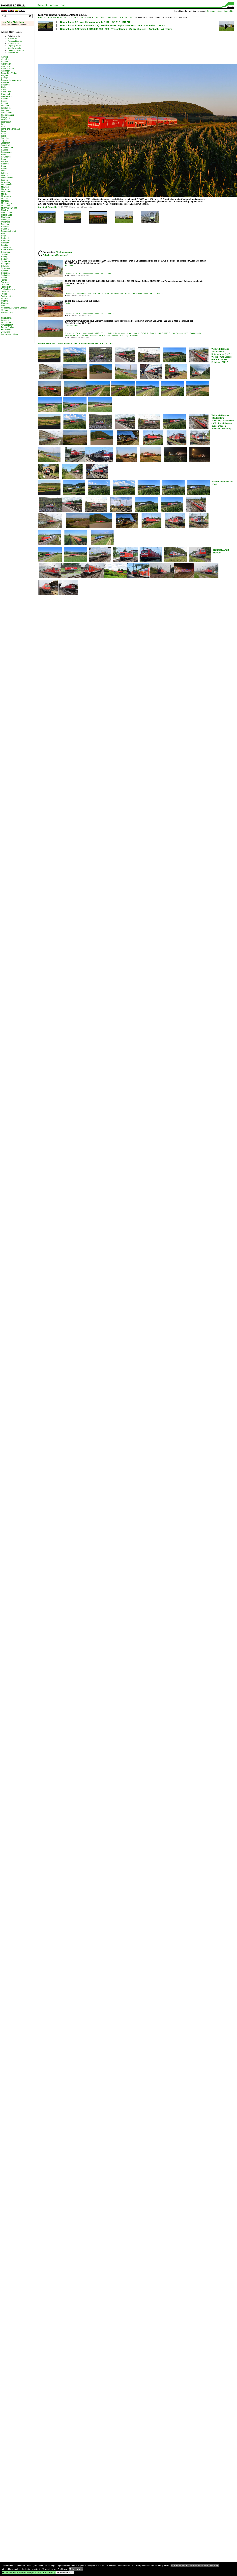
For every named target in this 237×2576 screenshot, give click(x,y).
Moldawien (6, 196)
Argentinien (6, 64)
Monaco (4, 198)
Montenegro (6, 203)
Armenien (5, 66)
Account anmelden (225, 11)
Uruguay (5, 303)
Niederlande (6, 215)
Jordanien (5, 143)
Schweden (5, 252)
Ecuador (5, 99)
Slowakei (5, 266)
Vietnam (4, 310)
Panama (5, 229)
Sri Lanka (5, 273)
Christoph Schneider (48, 207)
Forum (41, 5)
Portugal (5, 238)
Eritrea (4, 101)
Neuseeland (6, 212)
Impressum (59, 5)
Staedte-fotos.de (14, 48)
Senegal (4, 257)
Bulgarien (5, 85)
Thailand (5, 284)
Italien (3, 136)
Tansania (5, 282)
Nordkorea (5, 217)
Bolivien (4, 78)
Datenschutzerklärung (9, 334)
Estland (4, 103)
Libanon (4, 175)
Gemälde (5, 320)
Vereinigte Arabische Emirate (14, 308)
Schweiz (5, 254)
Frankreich (6, 108)
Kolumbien (6, 157)
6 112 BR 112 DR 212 (125, 17)
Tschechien (6, 287)
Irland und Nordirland (10, 129)
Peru (3, 233)
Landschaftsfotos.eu (16, 50)
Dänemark (5, 94)
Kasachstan (6, 152)
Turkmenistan (7, 296)
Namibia (4, 210)
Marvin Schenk (71, 325)
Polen (3, 236)
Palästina (5, 226)
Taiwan (4, 280)
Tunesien (5, 291)
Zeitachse (5, 332)
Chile (3, 87)
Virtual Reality (7, 325)
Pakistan (5, 224)
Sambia (4, 245)
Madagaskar (6, 185)
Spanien (4, 270)
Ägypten (4, 57)
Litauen (4, 180)
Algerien (4, 61)
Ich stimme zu (65, 2572)
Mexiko (4, 194)
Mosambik (5, 205)
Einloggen (211, 11)
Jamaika (5, 138)
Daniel (67, 286)
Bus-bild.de (12, 39)
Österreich (5, 222)
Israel (3, 133)
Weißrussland (7, 312)
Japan (4, 140)
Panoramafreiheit (8, 231)
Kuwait (4, 168)
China (3, 89)
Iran (3, 126)
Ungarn (4, 301)
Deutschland (84, 17)
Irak (2, 124)
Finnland (5, 106)
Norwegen (5, 219)
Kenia (3, 154)
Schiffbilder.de (13, 43)
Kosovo (4, 161)
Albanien (5, 59)
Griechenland (7, 113)
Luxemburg (6, 182)
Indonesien (6, 122)
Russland (5, 243)
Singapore (5, 264)
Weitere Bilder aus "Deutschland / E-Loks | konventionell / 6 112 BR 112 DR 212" (77, 343)
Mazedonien (6, 192)
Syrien (4, 277)
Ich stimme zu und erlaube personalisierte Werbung (28, 2572)
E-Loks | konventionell (101, 17)
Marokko (5, 189)
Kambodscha (7, 147)
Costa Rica (6, 92)
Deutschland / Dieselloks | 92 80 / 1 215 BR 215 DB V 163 (89, 293)
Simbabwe (5, 261)
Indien (4, 119)
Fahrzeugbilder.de (15, 41)
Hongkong (5, 117)
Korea (3, 159)
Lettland (4, 173)
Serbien (4, 259)
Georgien (5, 110)
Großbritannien (7, 115)
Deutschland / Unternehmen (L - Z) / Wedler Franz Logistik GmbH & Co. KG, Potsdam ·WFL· (112, 25)
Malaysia (5, 187)
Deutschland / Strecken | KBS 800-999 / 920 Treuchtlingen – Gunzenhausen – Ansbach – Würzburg (116, 29)
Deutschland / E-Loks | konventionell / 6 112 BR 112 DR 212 (95, 22)
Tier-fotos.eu (13, 53)
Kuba (3, 166)
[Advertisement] (50, 46)
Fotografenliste (7, 327)
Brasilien (5, 82)
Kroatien (5, 164)
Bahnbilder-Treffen (9, 73)
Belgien (4, 75)
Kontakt (49, 5)
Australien (5, 71)
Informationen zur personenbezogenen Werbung (195, 2565)
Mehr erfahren (76, 2569)
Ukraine (4, 298)
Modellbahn (6, 322)
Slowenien (5, 268)
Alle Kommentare (64, 252)
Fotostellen (6, 329)
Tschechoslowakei (9, 289)
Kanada (4, 150)
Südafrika (5, 275)
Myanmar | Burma (9, 208)
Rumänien (5, 240)
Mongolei (5, 201)
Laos (3, 171)
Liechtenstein (7, 178)
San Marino (6, 247)
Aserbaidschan (7, 68)
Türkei (4, 294)
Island (3, 131)
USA (3, 305)
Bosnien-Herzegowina (11, 80)
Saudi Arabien (7, 250)
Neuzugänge (6, 318)
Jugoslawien (6, 145)
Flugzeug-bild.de (14, 46)
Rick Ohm (69, 265)
